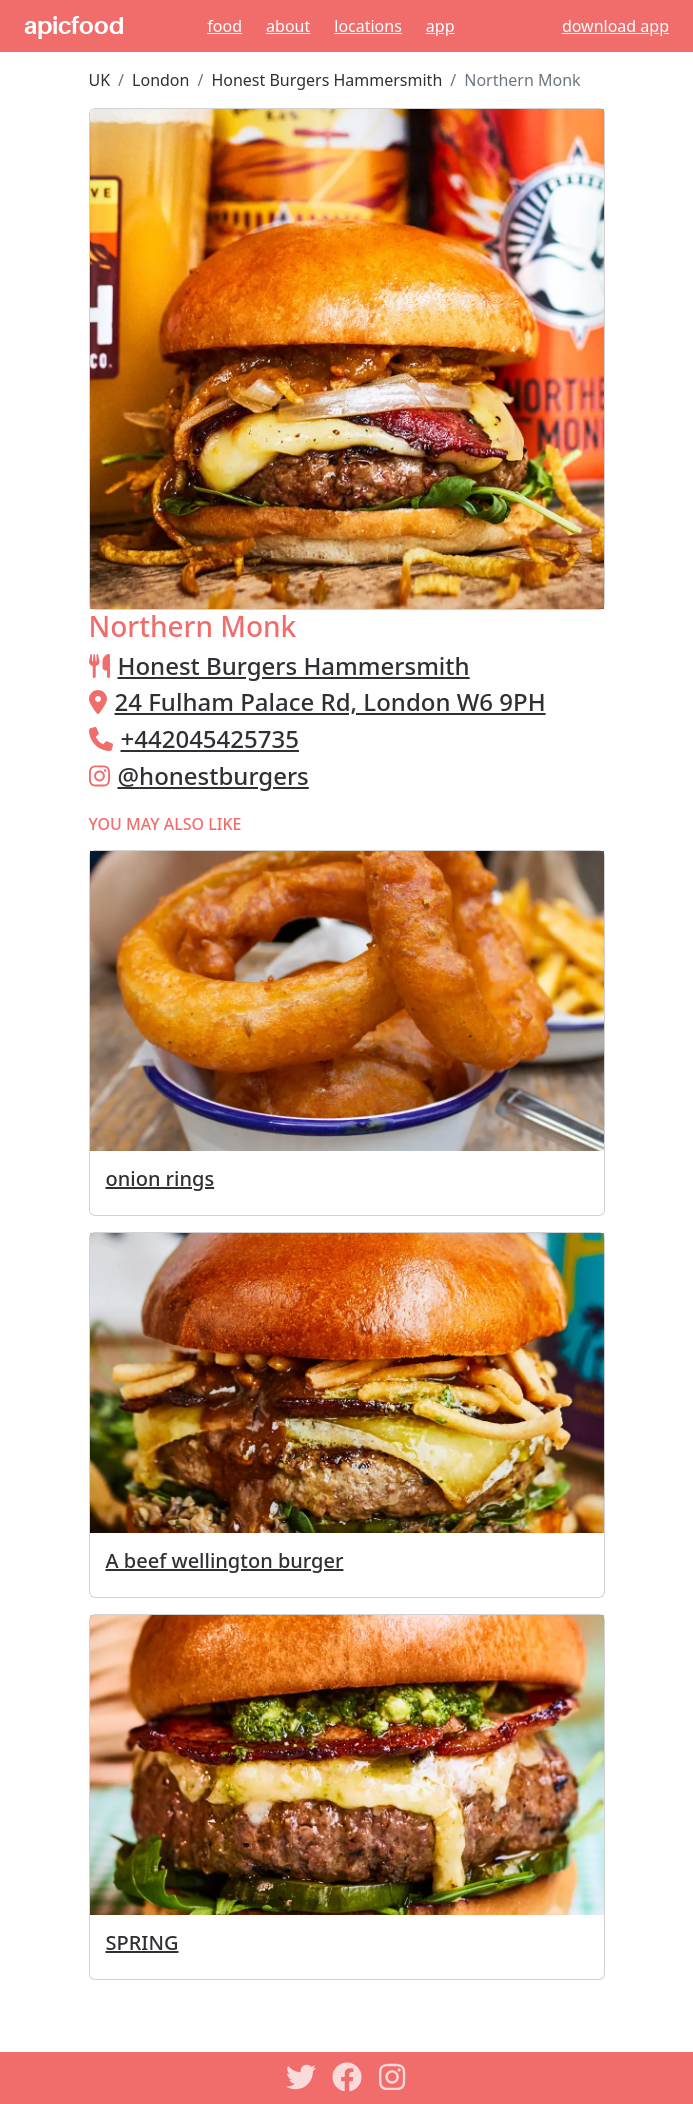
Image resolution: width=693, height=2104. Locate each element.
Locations (368, 26)
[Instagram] (393, 2077)
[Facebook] (347, 2077)
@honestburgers (213, 775)
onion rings (160, 1178)
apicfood (74, 26)
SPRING (142, 1942)
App (440, 26)
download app (615, 26)
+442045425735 (210, 738)
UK (100, 80)
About (288, 26)
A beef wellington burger (225, 1560)
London (160, 80)
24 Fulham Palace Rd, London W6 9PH (330, 701)
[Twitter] (301, 2077)
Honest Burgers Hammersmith (326, 80)
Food (224, 26)
